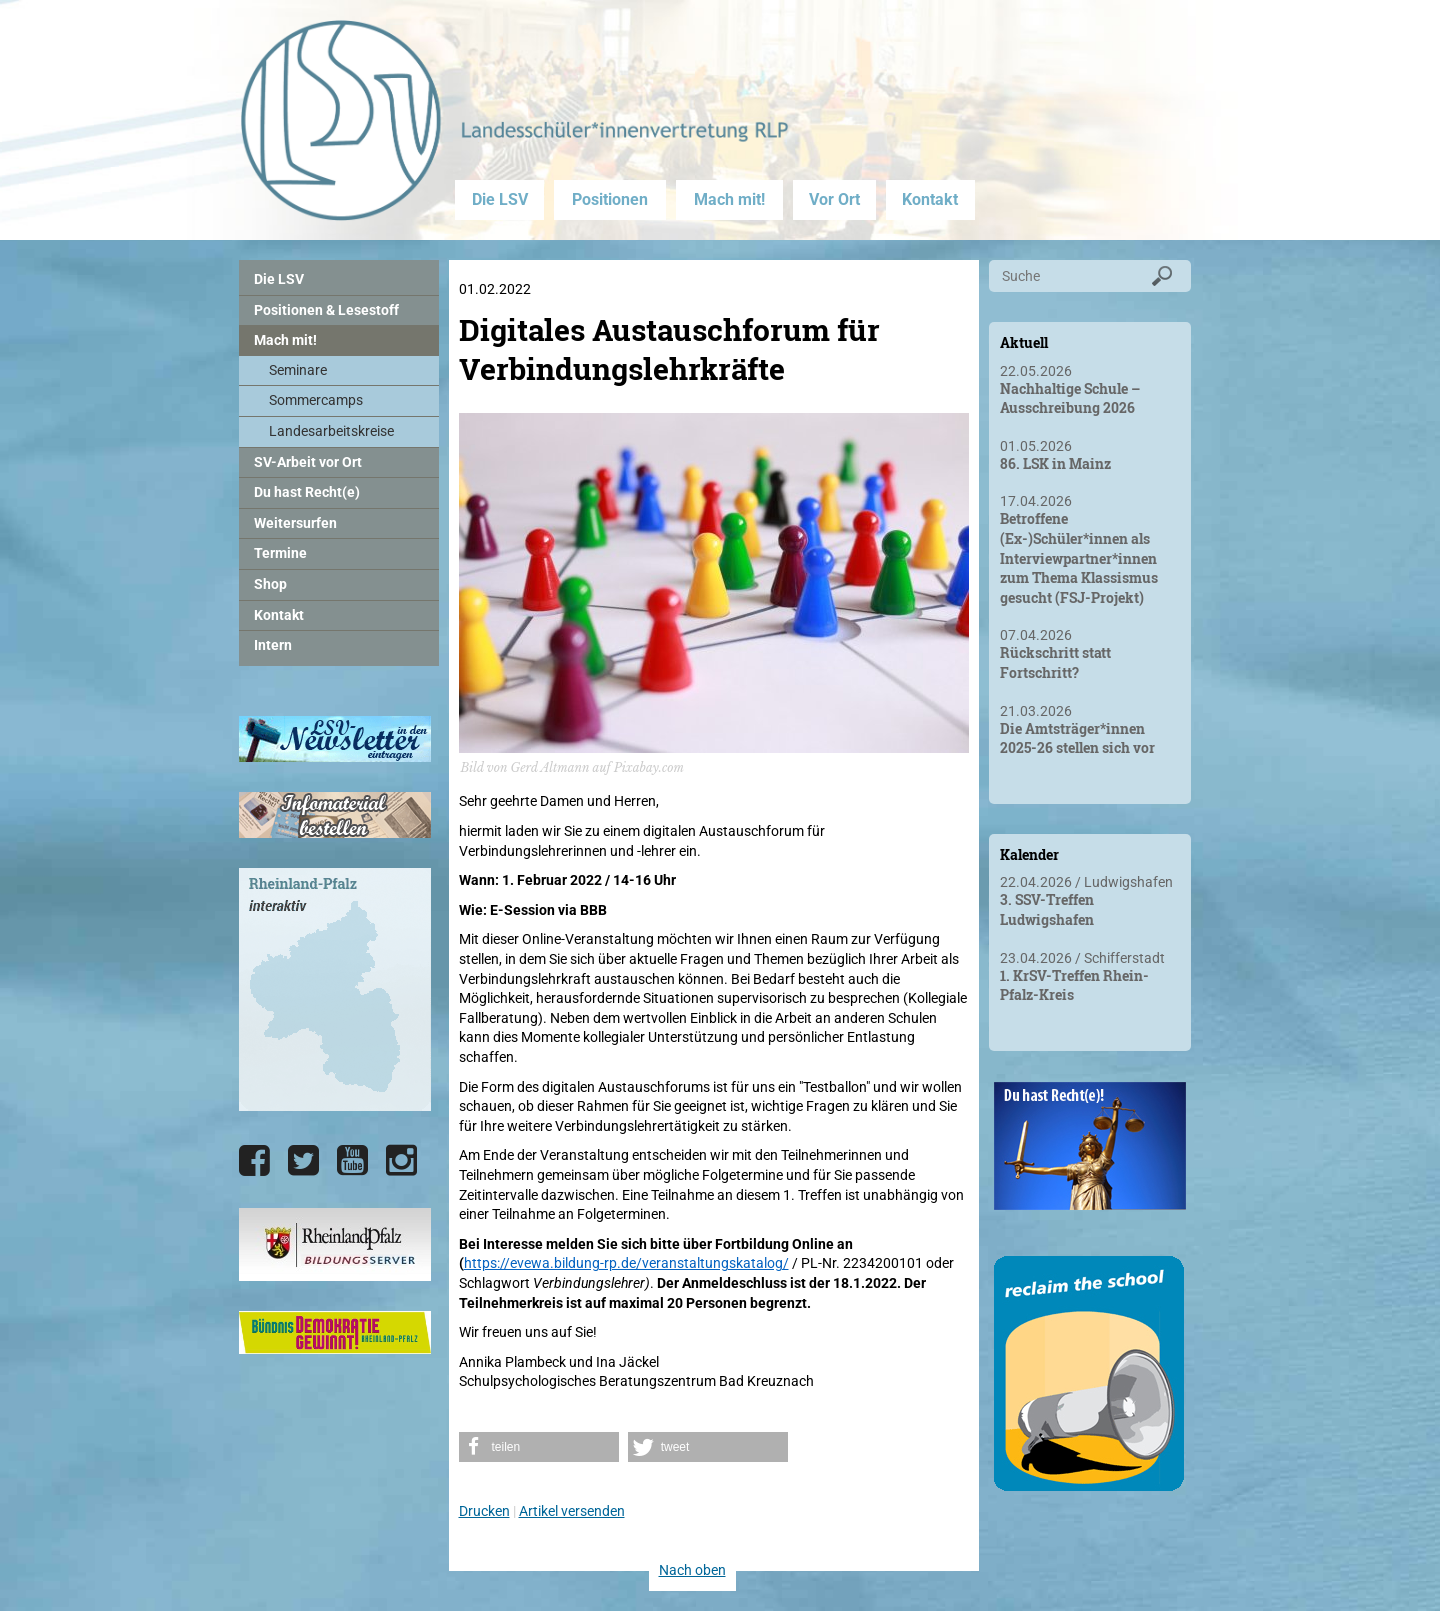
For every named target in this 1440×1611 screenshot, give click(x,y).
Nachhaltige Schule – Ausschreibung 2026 (1070, 398)
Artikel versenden (572, 1511)
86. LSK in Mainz (1055, 463)
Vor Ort (834, 199)
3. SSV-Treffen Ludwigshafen (1047, 909)
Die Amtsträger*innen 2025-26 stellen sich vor (1077, 738)
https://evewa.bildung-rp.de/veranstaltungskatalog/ (626, 1263)
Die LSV (500, 199)
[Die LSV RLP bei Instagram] (401, 1161)
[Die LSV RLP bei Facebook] (254, 1161)
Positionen (610, 199)
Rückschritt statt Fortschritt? (1055, 662)
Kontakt (930, 199)
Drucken (484, 1511)
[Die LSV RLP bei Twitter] (303, 1161)
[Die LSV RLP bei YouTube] (352, 1161)
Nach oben (692, 1570)
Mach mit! (729, 199)
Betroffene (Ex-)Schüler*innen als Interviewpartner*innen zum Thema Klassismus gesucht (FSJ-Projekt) (1079, 557)
